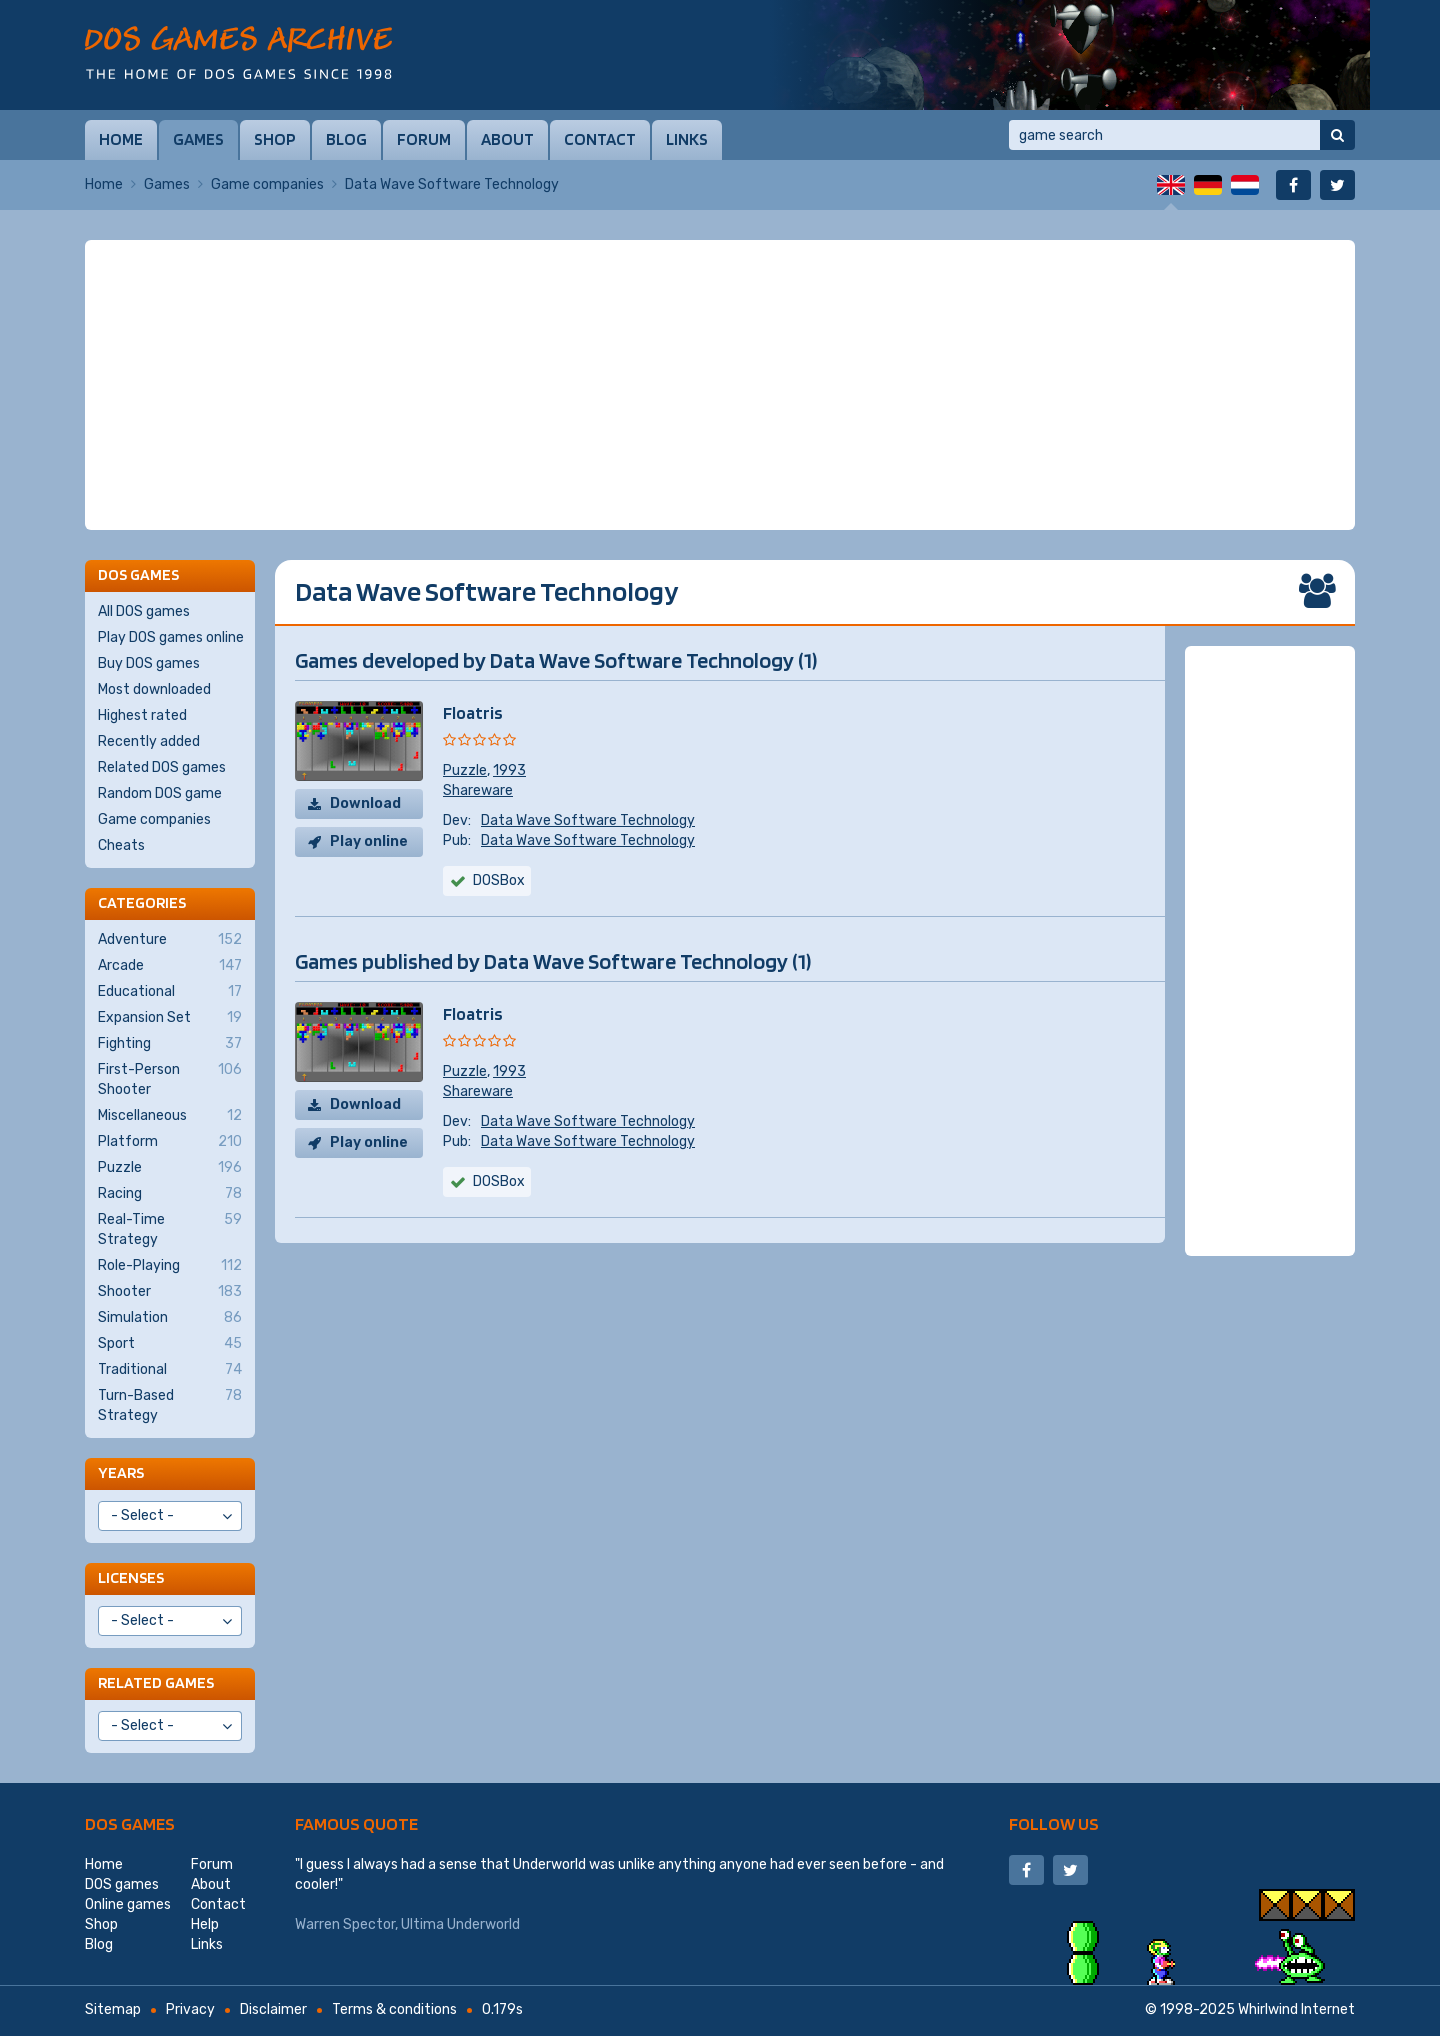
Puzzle (465, 770)
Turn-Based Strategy (170, 1405)
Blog (346, 139)
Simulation (170, 1318)
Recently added (149, 741)
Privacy (190, 2009)
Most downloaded (154, 689)
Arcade (170, 966)
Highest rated (142, 715)
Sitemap (113, 2009)
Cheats (121, 845)
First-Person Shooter (170, 1079)
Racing (170, 1194)
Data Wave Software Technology (588, 820)
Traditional (170, 1370)
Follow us (1054, 1823)
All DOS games (144, 611)
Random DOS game (160, 793)
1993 (509, 770)
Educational (170, 992)
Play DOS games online (171, 637)
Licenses (131, 1577)
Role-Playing (170, 1266)
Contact (600, 139)
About (507, 139)
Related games (156, 1682)
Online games (128, 1904)
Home (121, 139)
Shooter (170, 1292)
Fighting (170, 1044)
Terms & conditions (394, 2009)
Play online (369, 841)
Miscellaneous (170, 1116)
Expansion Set (170, 1018)
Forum (424, 139)
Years (121, 1472)
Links (687, 139)
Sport (170, 1344)
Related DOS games (162, 767)
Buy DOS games (149, 663)
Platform (170, 1142)
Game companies (267, 184)
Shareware (478, 790)
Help (205, 1924)
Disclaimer (273, 2009)
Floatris (473, 712)
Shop (275, 139)
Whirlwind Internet (1296, 2009)
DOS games (130, 1823)
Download (365, 803)
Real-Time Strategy (170, 1229)
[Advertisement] (720, 385)
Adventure (170, 940)
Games (198, 139)
